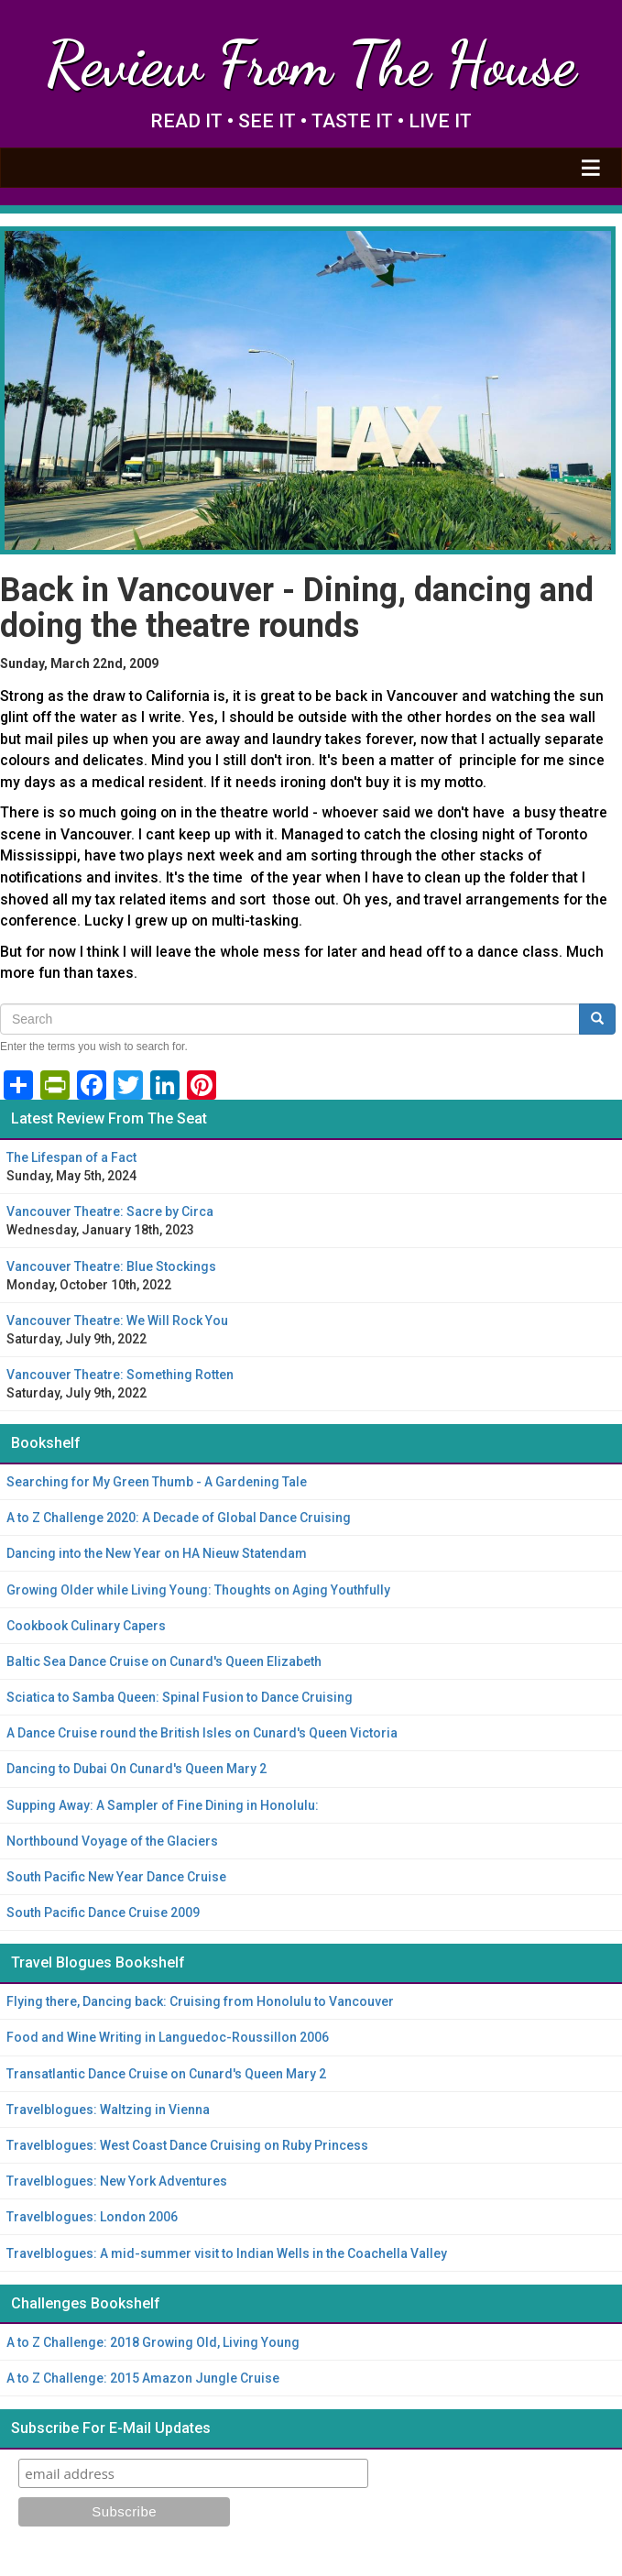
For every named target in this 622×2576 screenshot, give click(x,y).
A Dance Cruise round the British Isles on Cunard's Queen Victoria (202, 1733)
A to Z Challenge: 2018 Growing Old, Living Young (153, 2342)
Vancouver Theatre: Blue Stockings (111, 1266)
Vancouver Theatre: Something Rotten (120, 1374)
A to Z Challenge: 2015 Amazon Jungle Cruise (142, 2378)
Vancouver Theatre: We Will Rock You (117, 1320)
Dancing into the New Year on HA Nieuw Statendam (156, 1553)
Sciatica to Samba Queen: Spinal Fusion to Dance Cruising (179, 1697)
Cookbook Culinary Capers (86, 1625)
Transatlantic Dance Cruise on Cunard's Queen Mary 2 (166, 2073)
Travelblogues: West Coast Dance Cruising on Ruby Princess (187, 2145)
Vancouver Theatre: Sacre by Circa (109, 1211)
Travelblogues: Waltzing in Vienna (108, 2109)
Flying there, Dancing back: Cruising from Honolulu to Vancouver (200, 2001)
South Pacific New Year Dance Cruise (116, 1876)
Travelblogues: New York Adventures (116, 2181)
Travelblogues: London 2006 (92, 2216)
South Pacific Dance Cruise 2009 (103, 1912)
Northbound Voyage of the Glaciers (112, 1841)
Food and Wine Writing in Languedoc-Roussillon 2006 (167, 2037)
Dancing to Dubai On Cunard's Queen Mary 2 (136, 1768)
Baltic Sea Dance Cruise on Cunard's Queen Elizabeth (164, 1661)
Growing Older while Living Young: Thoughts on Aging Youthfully (198, 1590)
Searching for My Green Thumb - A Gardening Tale (156, 1481)
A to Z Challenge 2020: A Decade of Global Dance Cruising (178, 1517)
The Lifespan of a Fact (71, 1157)
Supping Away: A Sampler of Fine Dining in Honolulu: (162, 1805)
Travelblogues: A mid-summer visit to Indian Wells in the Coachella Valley (226, 2253)
